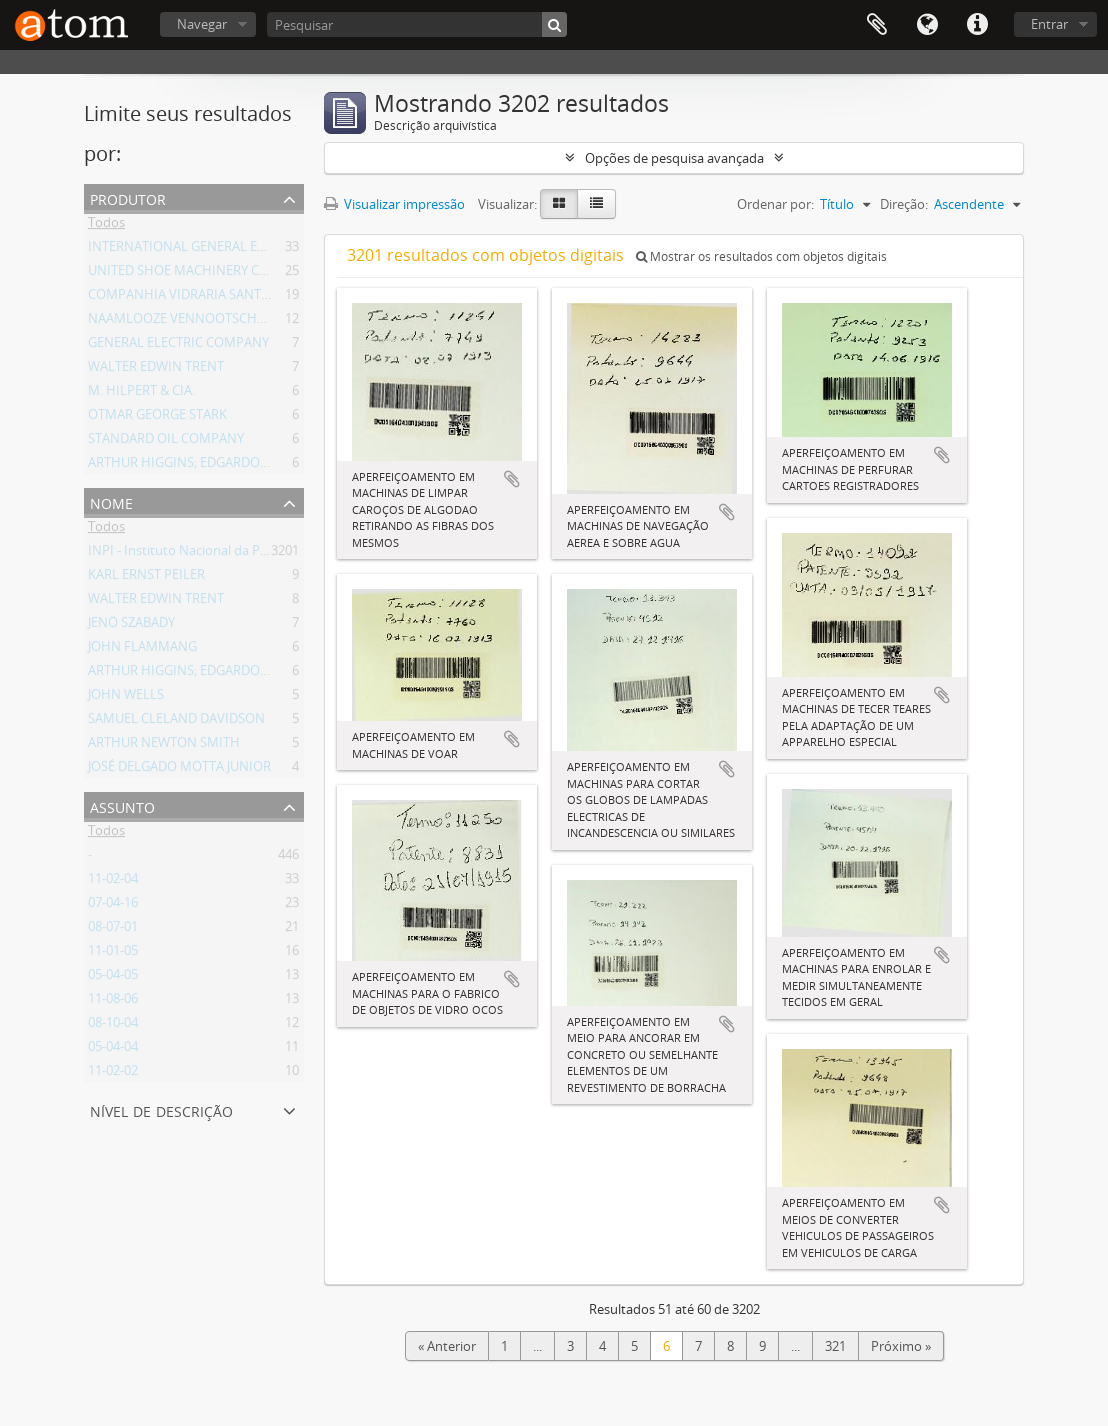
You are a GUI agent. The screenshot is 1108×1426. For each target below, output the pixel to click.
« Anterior (447, 1346)
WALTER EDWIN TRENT (156, 370)
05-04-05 (113, 978)
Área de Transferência (877, 25)
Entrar (1049, 24)
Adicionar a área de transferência (512, 479)
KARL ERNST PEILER (146, 578)
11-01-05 (113, 954)
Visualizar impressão (394, 204)
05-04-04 (113, 1050)
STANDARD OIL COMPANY (166, 442)
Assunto (122, 805)
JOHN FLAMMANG (142, 650)
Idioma (927, 25)
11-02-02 (113, 1074)
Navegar (202, 24)
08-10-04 (113, 1026)
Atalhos (977, 25)
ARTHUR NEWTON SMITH (164, 746)
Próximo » (901, 1346)
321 (835, 1346)
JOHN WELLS (126, 698)
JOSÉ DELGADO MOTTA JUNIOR (179, 770)
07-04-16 (113, 906)
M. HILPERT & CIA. (141, 394)
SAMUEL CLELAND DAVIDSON (176, 722)
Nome (111, 501)
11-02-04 (113, 882)
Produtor (128, 197)
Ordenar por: (775, 204)
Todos (106, 226)
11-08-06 (113, 1002)
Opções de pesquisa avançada (674, 158)
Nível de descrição (161, 1109)
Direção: (904, 204)
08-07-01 (113, 930)
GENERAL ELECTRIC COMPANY (178, 346)
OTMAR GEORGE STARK (157, 418)
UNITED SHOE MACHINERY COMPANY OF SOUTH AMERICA (263, 274)
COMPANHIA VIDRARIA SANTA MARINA (205, 298)
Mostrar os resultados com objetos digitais (761, 256)
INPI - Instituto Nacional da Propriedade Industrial (237, 554)
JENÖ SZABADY (131, 626)
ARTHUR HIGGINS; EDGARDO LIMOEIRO (206, 466)
